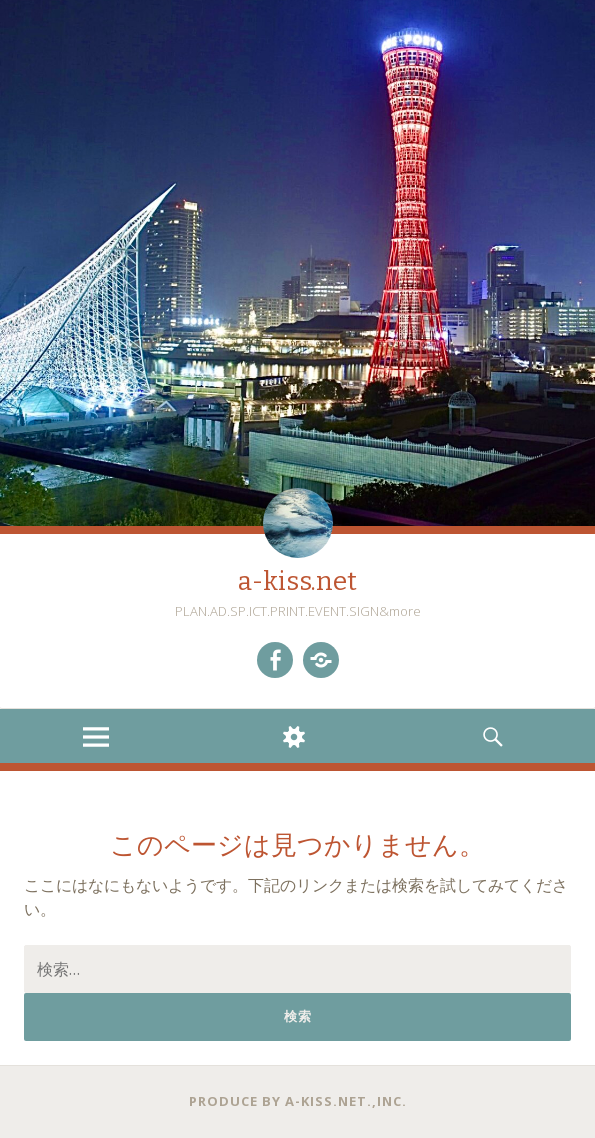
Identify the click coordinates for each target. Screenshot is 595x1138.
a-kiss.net (297, 581)
